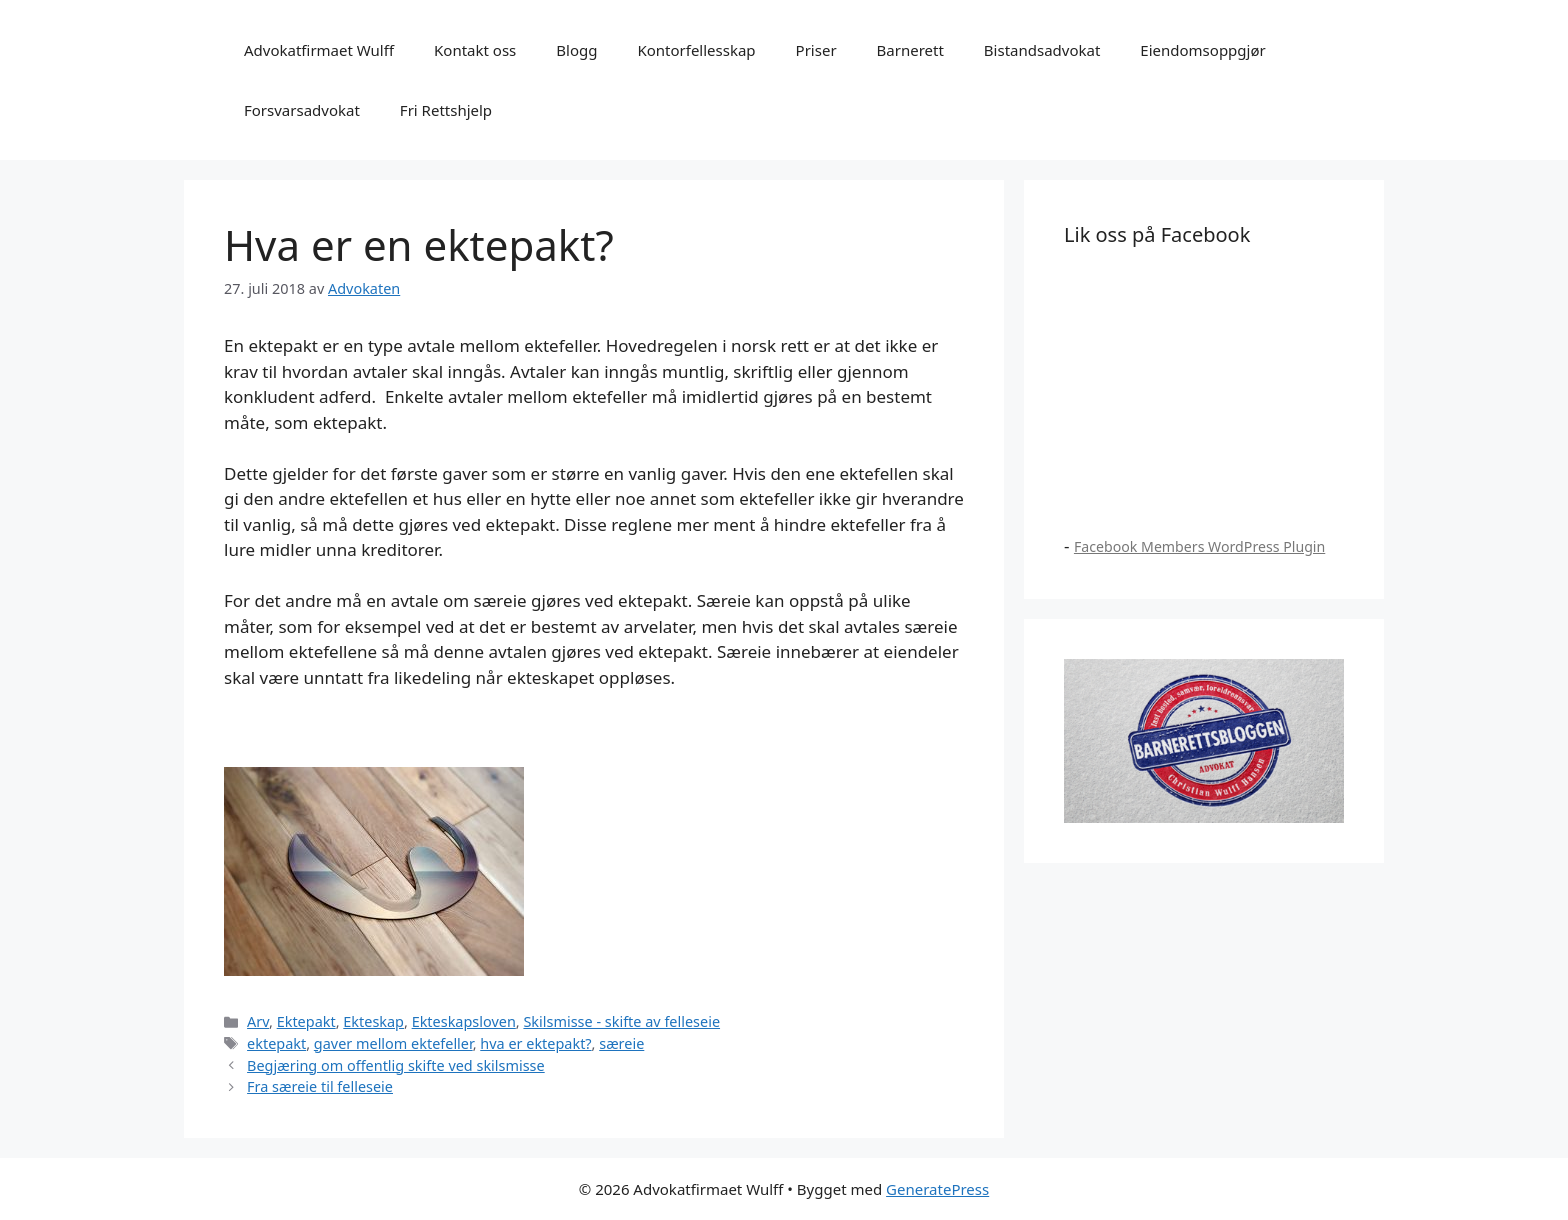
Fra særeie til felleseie (320, 1086)
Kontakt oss (475, 50)
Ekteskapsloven (464, 1021)
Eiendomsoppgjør (1202, 50)
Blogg (576, 50)
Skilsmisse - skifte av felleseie (621, 1021)
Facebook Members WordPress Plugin (1199, 546)
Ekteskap (373, 1021)
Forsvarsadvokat (302, 110)
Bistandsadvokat (1042, 50)
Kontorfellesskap (696, 50)
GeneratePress (937, 1189)
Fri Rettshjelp (446, 110)
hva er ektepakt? (535, 1043)
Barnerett (910, 50)
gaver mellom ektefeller (393, 1043)
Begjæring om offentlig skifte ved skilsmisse (396, 1065)
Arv (258, 1021)
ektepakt (276, 1043)
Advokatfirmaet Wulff (319, 50)
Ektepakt (306, 1021)
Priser (816, 50)
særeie (621, 1043)
